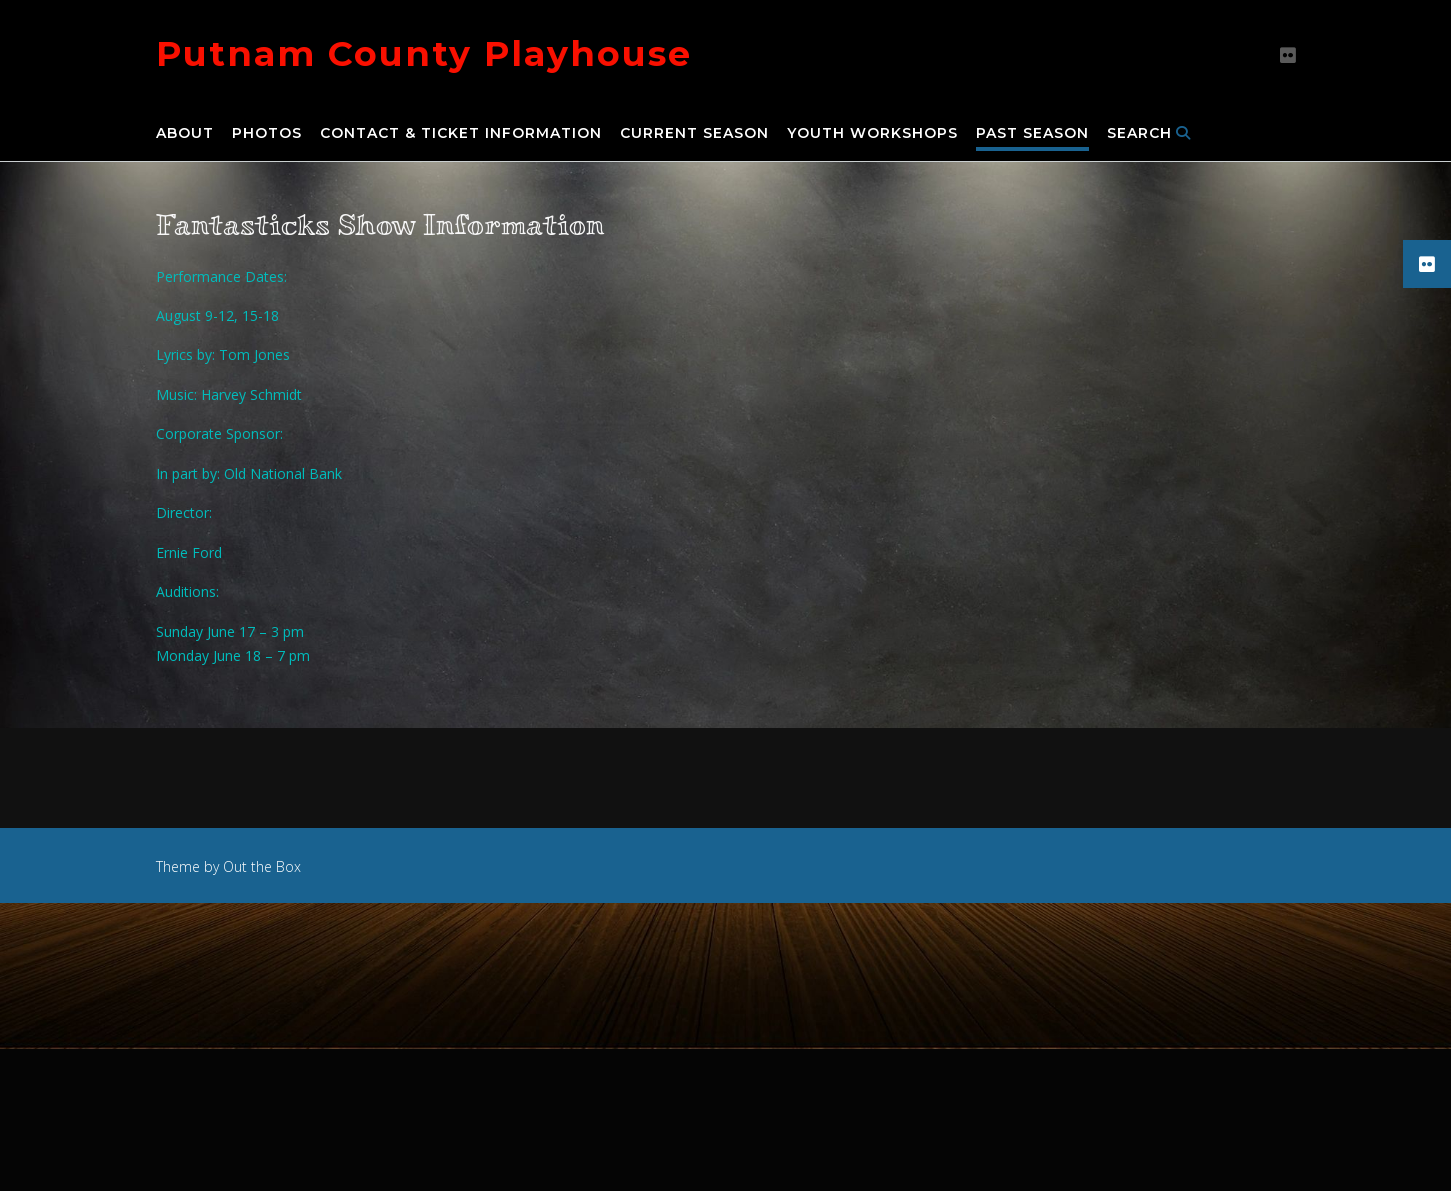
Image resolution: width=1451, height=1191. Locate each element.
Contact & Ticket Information (461, 134)
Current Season (694, 134)
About (185, 134)
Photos (267, 134)
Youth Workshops (872, 134)
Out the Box (262, 866)
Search (1149, 134)
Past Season (1032, 134)
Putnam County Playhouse (424, 53)
